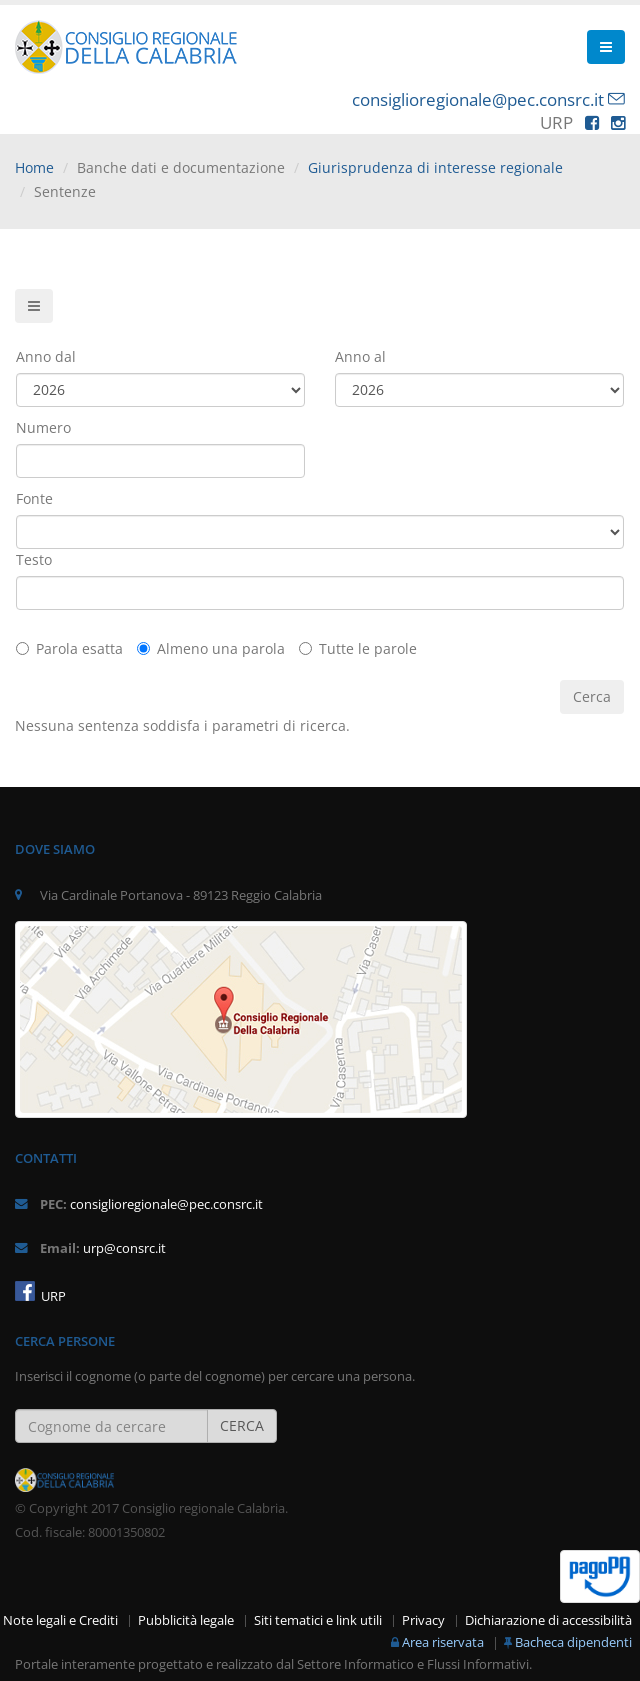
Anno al (360, 356)
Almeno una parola (211, 648)
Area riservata (443, 1642)
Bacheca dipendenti (573, 1642)
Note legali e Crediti (60, 1620)
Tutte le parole (358, 648)
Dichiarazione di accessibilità (548, 1620)
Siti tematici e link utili (318, 1620)
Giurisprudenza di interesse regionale (435, 167)
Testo (34, 559)
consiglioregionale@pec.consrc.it (478, 99)
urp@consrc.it (124, 1248)
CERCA (242, 1425)
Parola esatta (69, 648)
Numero (43, 427)
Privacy (423, 1620)
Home (34, 167)
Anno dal (46, 356)
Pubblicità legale (186, 1620)
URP (52, 1296)
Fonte (34, 498)
